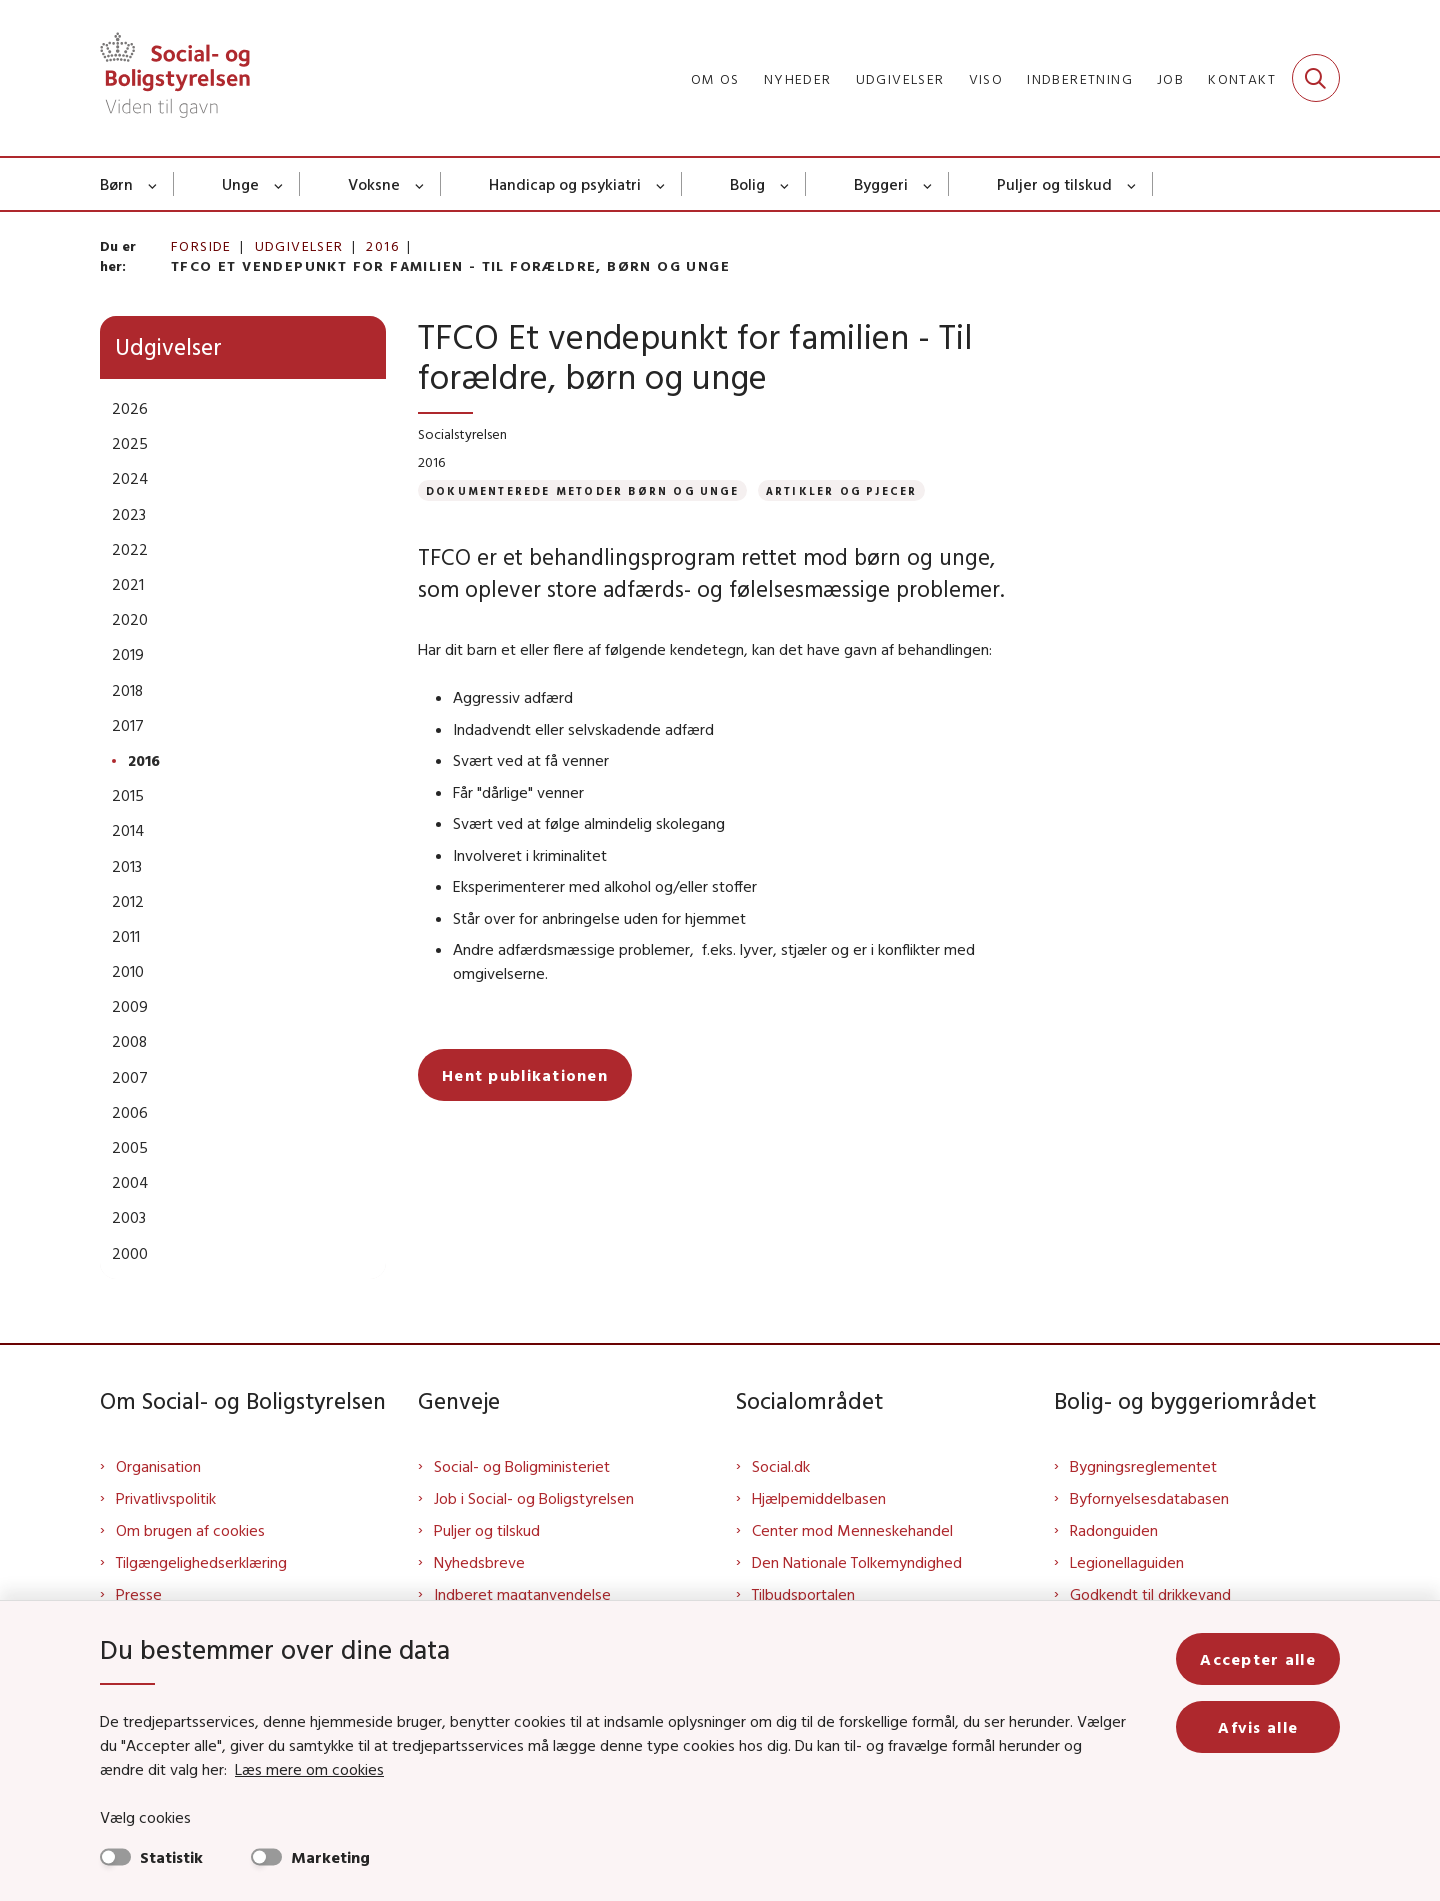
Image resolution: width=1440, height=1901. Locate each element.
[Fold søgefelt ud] (1316, 78)
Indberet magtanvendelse (522, 1594)
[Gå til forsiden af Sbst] (175, 78)
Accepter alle (1258, 1659)
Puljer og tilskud (1054, 184)
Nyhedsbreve (479, 1562)
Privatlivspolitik (166, 1498)
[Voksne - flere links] (420, 184)
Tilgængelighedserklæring (201, 1562)
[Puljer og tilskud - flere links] (1132, 184)
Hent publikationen (525, 1075)
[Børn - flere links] (153, 184)
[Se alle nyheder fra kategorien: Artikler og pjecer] (842, 490)
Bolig (747, 184)
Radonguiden (1114, 1530)
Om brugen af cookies (190, 1530)
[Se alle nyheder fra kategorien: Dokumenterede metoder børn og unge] (582, 490)
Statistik (171, 1857)
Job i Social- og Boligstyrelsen (534, 1498)
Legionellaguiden (1127, 1562)
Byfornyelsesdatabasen (1149, 1498)
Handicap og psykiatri (565, 184)
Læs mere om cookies (309, 1769)
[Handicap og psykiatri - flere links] (661, 184)
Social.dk (781, 1466)
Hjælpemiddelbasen (819, 1498)
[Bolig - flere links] (785, 184)
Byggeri (881, 184)
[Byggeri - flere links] (928, 184)
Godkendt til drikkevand (1150, 1594)
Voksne (374, 184)
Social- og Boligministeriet (522, 1466)
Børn (116, 184)
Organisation (158, 1466)
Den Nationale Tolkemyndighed (857, 1562)
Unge (240, 184)
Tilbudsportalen (803, 1594)
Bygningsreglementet (1143, 1466)
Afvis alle (1258, 1727)
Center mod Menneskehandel (852, 1530)
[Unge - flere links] (279, 184)
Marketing (330, 1857)
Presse (139, 1594)
